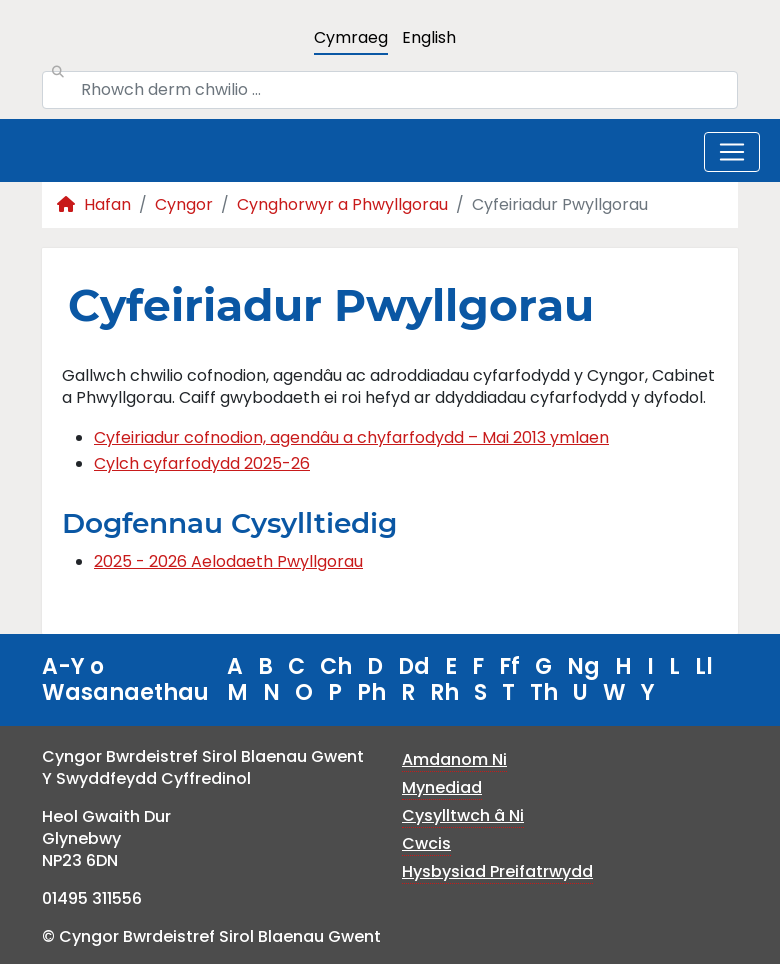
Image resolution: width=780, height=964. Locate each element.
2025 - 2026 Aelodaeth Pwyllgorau (228, 561)
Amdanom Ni (454, 759)
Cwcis (426, 843)
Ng (583, 666)
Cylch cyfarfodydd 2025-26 (202, 463)
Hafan (94, 204)
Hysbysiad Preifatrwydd (497, 871)
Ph (371, 692)
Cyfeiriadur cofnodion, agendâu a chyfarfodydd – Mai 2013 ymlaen (351, 437)
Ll (704, 666)
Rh (444, 692)
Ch (336, 666)
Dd (414, 666)
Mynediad (442, 787)
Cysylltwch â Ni (463, 815)
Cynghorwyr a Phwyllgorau (342, 204)
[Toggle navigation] (732, 152)
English (429, 37)
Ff (509, 666)
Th (544, 692)
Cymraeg (351, 37)
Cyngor (184, 204)
